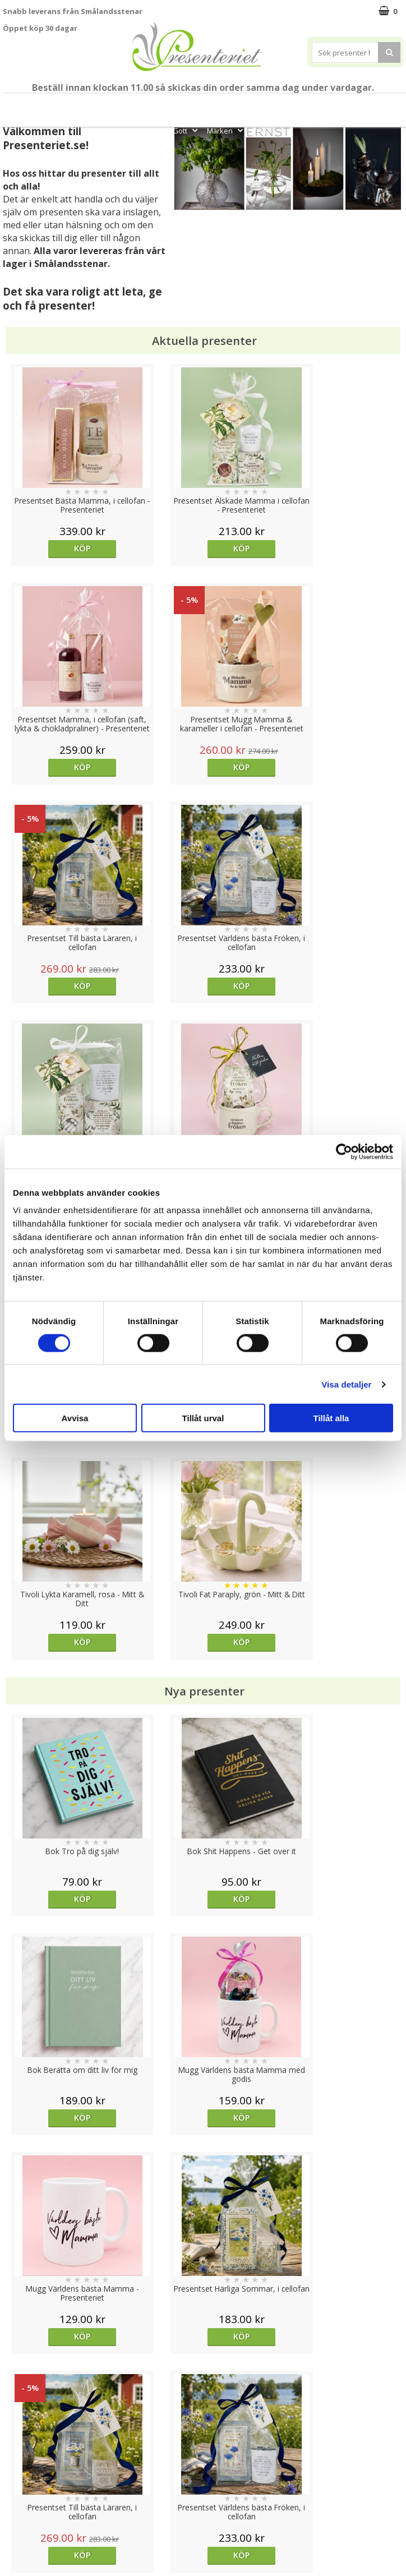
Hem (354, 105)
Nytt (11, 105)
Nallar (13, 2527)
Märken (226, 130)
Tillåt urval (203, 1418)
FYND (261, 131)
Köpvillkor (21, 2477)
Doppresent (25, 2544)
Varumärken (25, 2459)
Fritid (151, 130)
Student (169, 105)
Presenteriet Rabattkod (46, 2510)
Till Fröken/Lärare (113, 105)
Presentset (249, 105)
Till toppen (203, 2404)
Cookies (17, 2442)
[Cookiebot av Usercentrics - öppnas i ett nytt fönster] (344, 1151)
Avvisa (75, 1418)
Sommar (204, 105)
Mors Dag (48, 105)
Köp (53, 548)
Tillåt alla (331, 1418)
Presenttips (308, 105)
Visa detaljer (346, 1384)
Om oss (17, 2494)
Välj (54, 1718)
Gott (186, 130)
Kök (389, 105)
